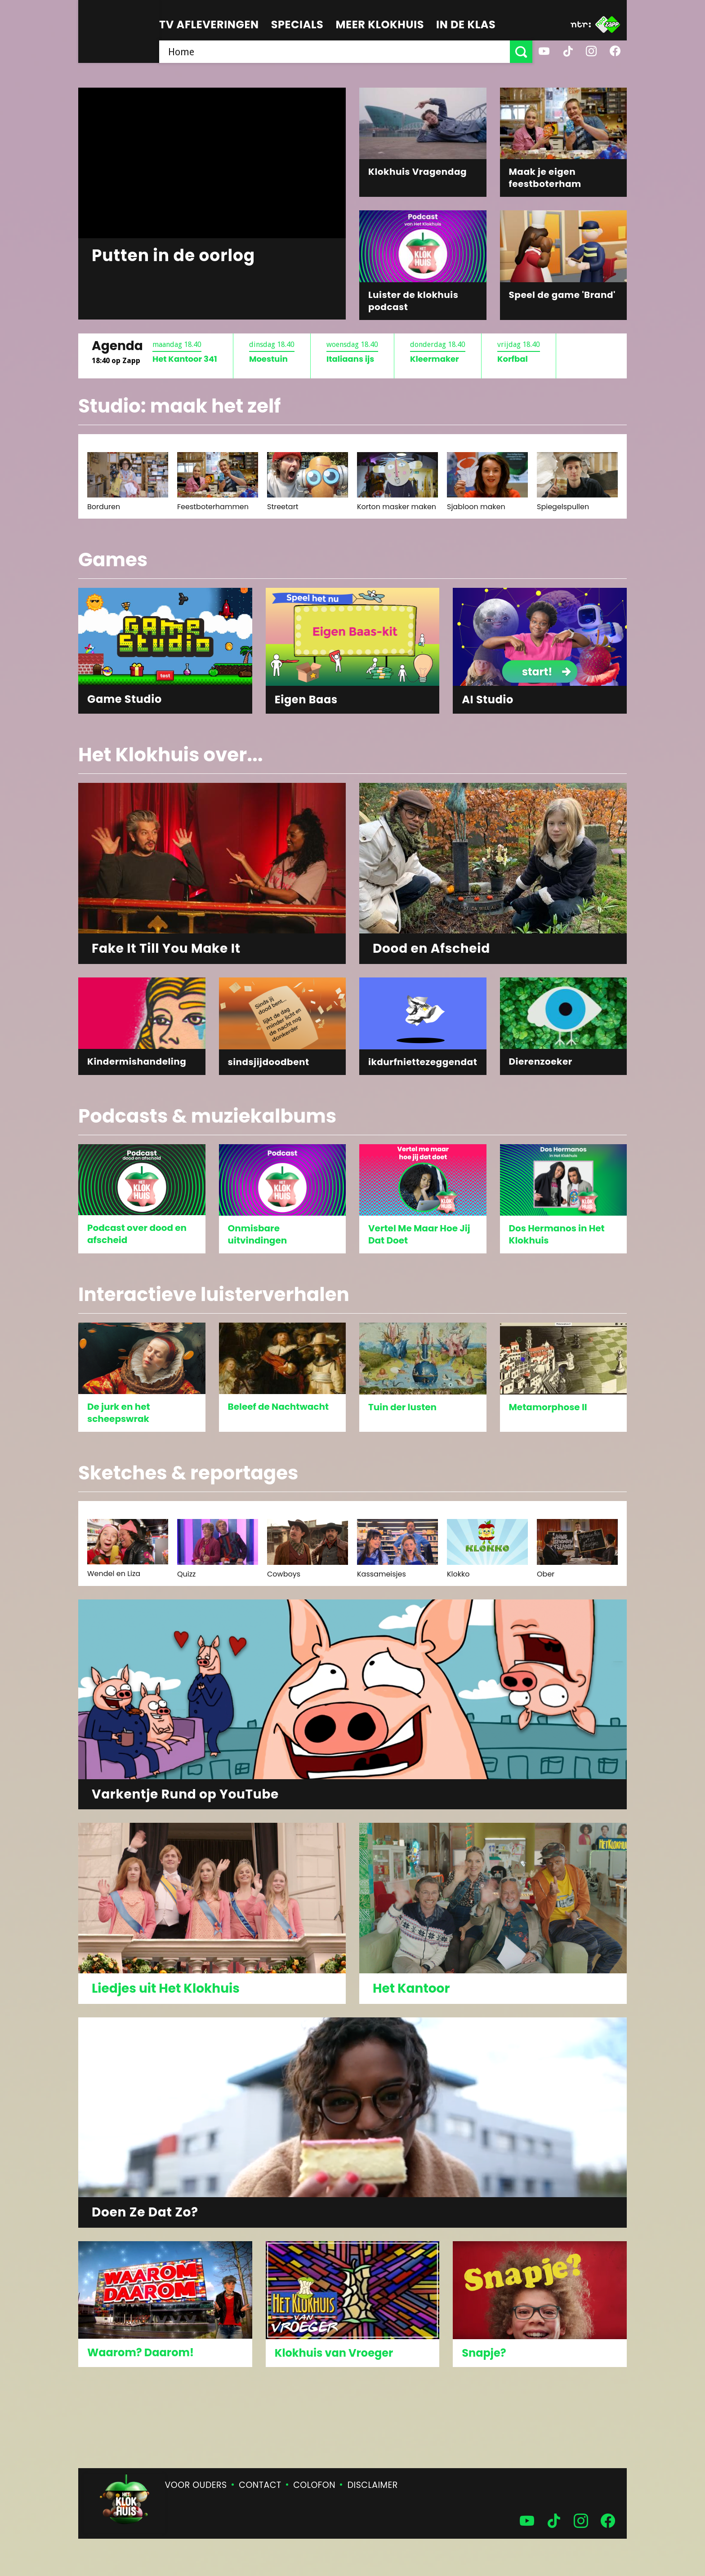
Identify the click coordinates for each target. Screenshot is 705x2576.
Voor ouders (196, 2485)
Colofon (314, 2485)
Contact (260, 2485)
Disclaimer (373, 2485)
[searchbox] (334, 51)
